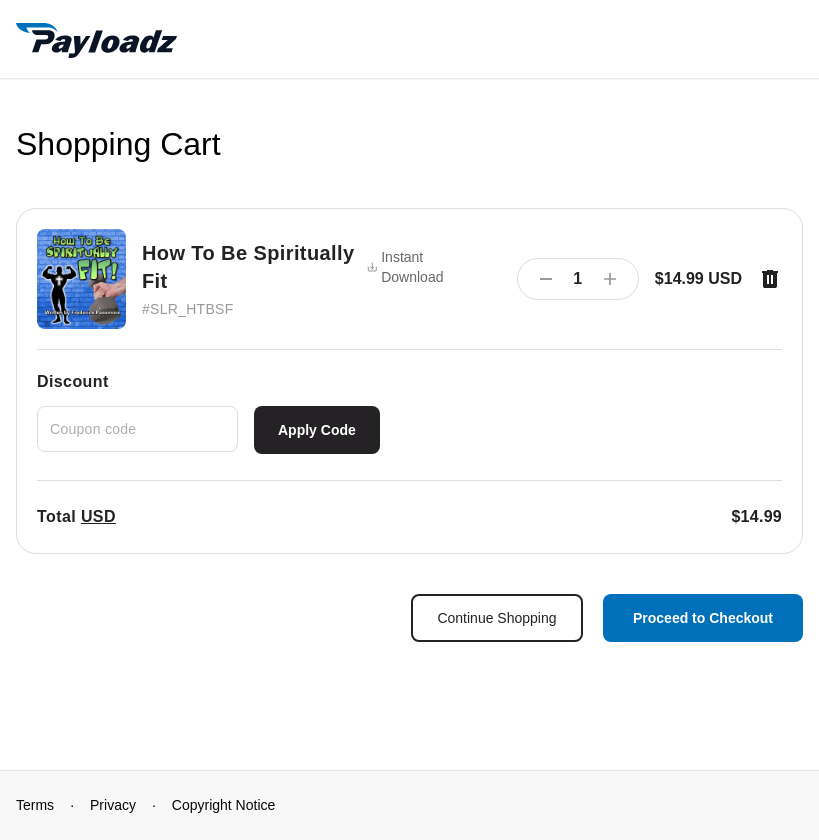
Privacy (113, 805)
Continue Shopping (496, 618)
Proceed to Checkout (703, 618)
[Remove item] (770, 279)
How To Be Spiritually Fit (248, 267)
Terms (35, 805)
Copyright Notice (224, 805)
